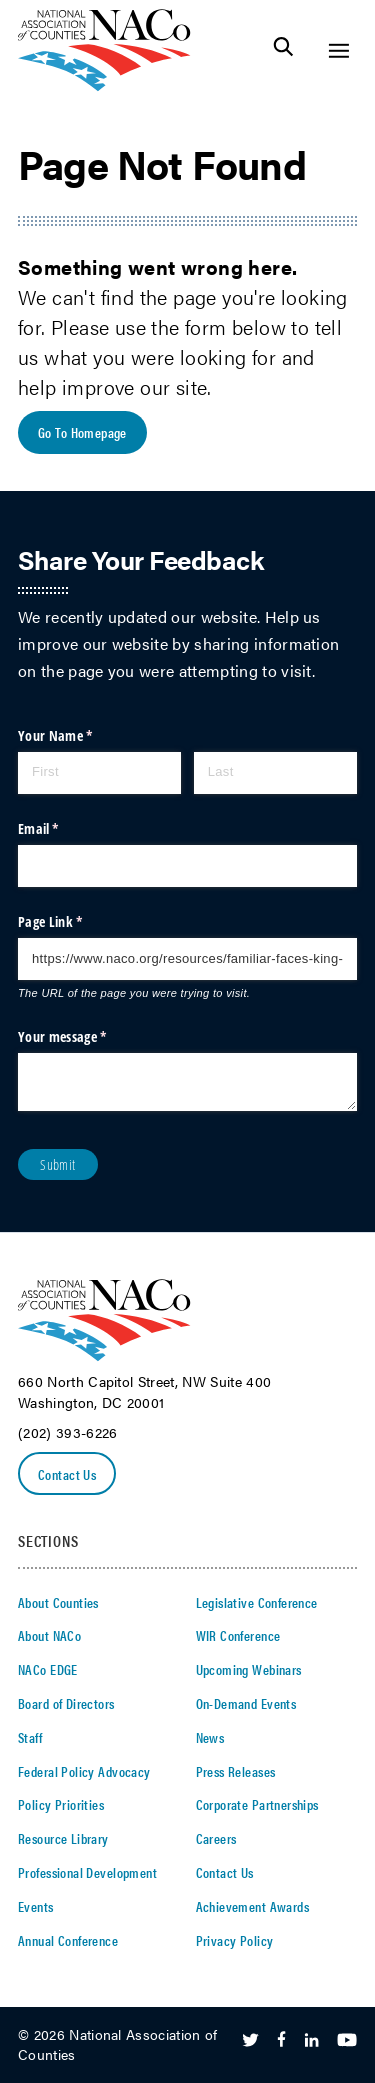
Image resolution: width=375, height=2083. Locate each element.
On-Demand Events (246, 1703)
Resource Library (63, 1838)
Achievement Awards (253, 1906)
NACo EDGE (48, 1669)
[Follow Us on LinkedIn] (311, 2041)
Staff (30, 1737)
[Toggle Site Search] (283, 50)
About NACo (49, 1635)
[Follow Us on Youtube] (347, 2041)
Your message (87, 1037)
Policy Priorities (61, 1804)
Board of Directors (66, 1703)
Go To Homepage (82, 432)
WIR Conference (238, 1635)
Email (63, 829)
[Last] (275, 773)
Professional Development (87, 1872)
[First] (99, 773)
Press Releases (236, 1771)
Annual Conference (68, 1940)
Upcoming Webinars (249, 1669)
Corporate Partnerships (257, 1804)
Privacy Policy (235, 1940)
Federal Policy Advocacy (84, 1771)
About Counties (58, 1602)
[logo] (104, 85)
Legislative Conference (257, 1602)
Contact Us (67, 1474)
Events (36, 1906)
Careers (216, 1838)
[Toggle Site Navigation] (338, 50)
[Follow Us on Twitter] (250, 2041)
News (210, 1737)
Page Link (75, 922)
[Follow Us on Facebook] (281, 2041)
